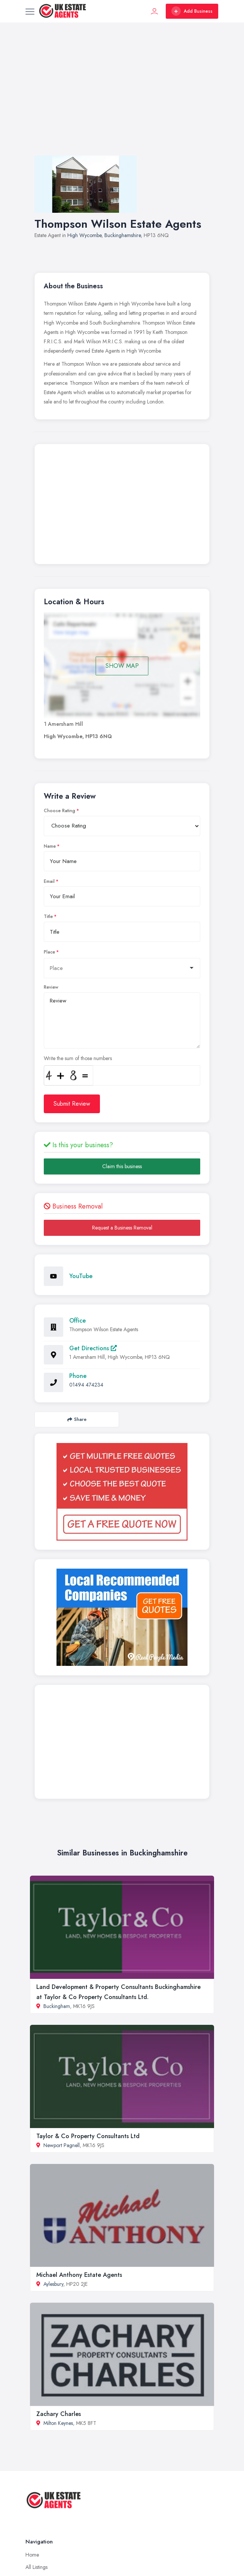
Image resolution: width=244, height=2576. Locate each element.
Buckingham (56, 2006)
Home (32, 2554)
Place (49, 952)
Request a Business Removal (122, 1227)
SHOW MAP (122, 665)
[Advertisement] (122, 96)
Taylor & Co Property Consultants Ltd (88, 2136)
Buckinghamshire (122, 235)
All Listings (36, 2567)
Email (49, 881)
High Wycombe (84, 235)
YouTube (80, 1276)
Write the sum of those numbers (78, 1058)
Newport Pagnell (61, 2145)
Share (76, 1419)
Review (51, 987)
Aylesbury (53, 2284)
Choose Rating (59, 810)
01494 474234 (86, 1384)
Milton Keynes (58, 2423)
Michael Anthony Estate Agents (79, 2274)
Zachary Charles (58, 2414)
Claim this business (122, 1166)
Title (48, 916)
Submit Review (72, 1103)
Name (50, 846)
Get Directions (93, 1348)
